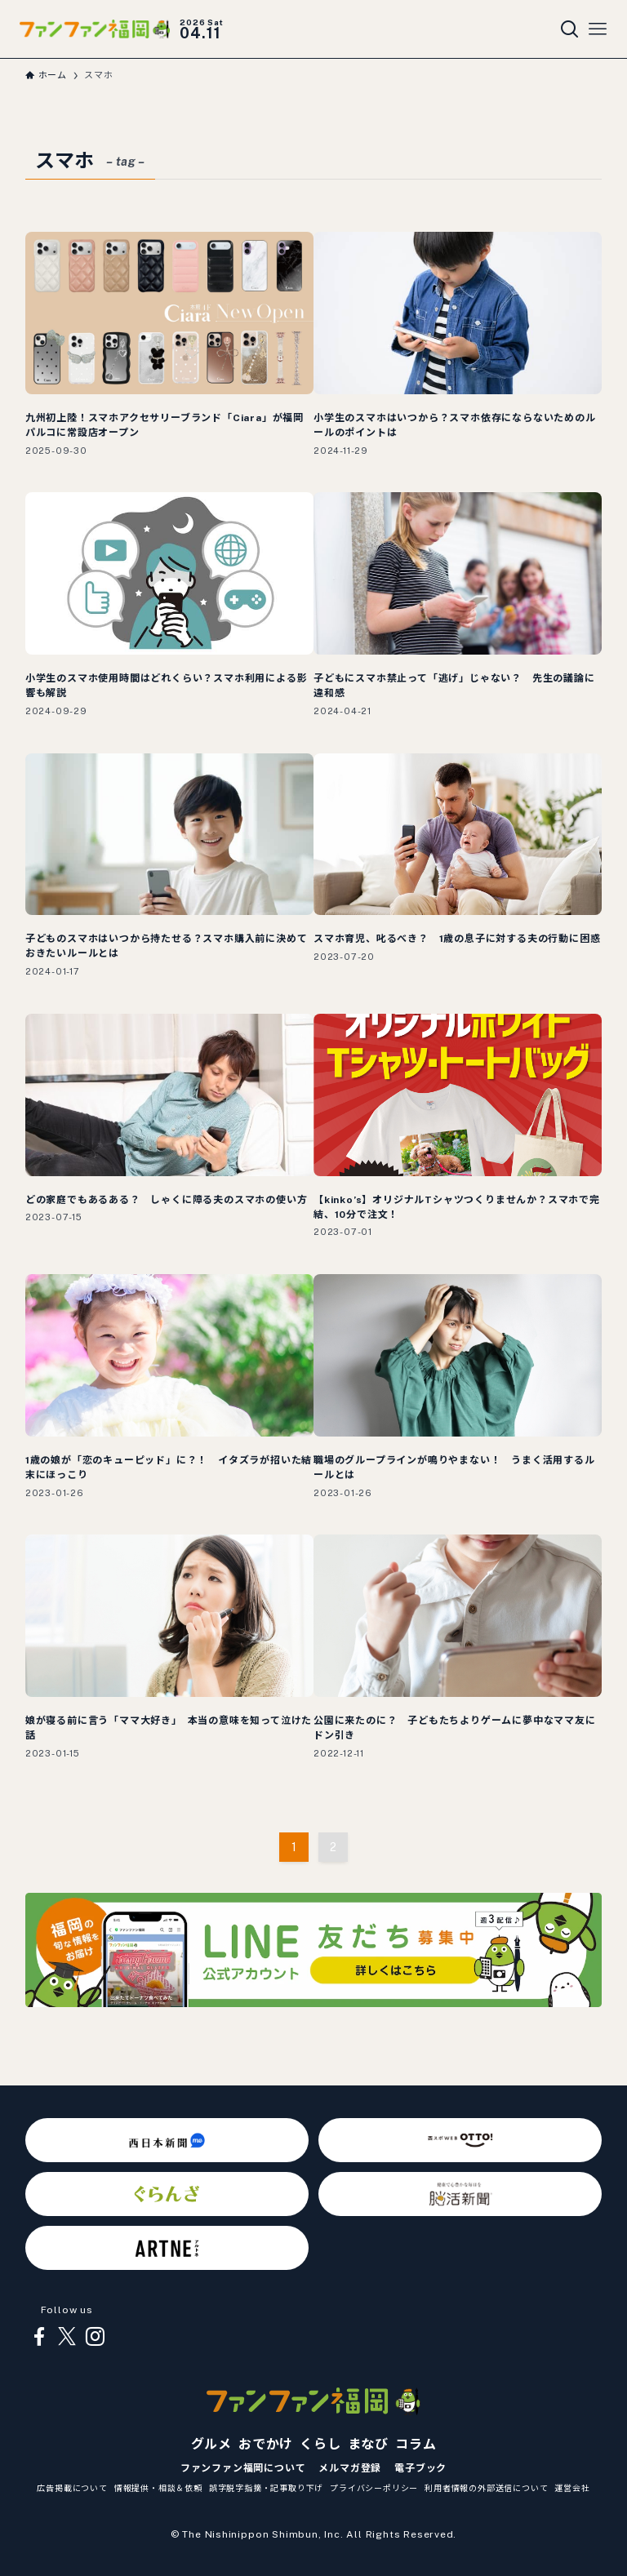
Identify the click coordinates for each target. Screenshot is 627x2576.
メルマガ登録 (349, 2468)
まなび (368, 2444)
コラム (415, 2444)
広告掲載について (72, 2488)
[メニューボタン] (597, 29)
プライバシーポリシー (374, 2488)
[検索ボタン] (570, 29)
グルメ (211, 2444)
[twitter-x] (67, 2336)
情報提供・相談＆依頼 (158, 2488)
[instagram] (94, 2336)
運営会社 (571, 2488)
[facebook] (39, 2336)
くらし (320, 2444)
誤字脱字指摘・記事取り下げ (266, 2488)
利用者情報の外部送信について (486, 2488)
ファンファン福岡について (243, 2468)
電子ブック (420, 2468)
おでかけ (265, 2444)
